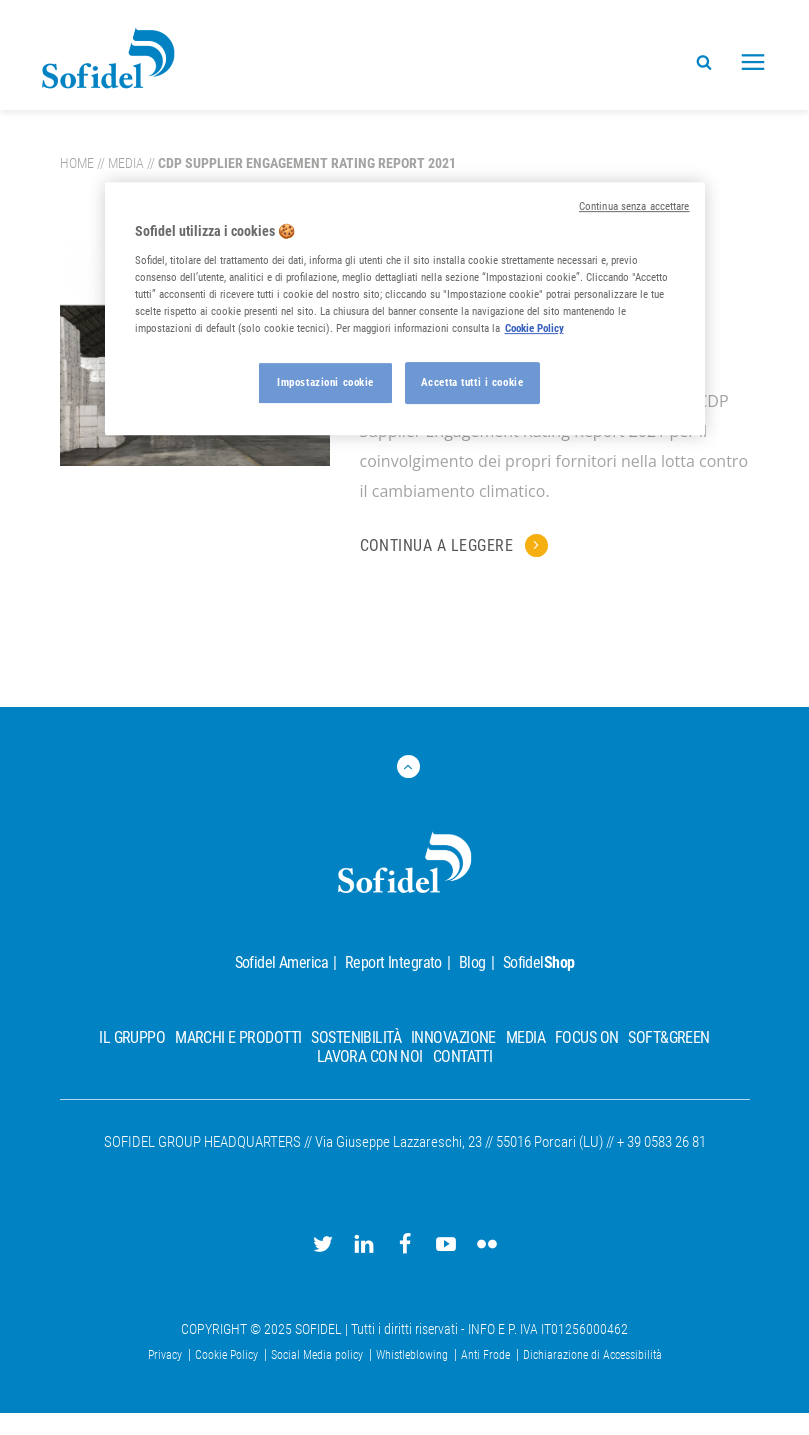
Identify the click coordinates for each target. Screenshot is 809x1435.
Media (126, 163)
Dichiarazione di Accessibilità (592, 1355)
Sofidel (539, 962)
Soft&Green (668, 1037)
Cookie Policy (228, 1355)
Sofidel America (281, 962)
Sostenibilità (356, 1037)
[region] (405, 308)
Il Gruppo (132, 1037)
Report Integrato (393, 962)
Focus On (586, 1037)
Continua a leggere (439, 545)
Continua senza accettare (634, 206)
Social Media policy (318, 1355)
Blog (472, 962)
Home (77, 163)
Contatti (462, 1056)
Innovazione (453, 1037)
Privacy (166, 1355)
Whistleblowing (413, 1355)
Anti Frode (487, 1355)
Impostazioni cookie (325, 382)
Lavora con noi (370, 1056)
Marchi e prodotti (238, 1037)
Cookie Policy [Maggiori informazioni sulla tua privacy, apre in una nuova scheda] (534, 328)
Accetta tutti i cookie (472, 382)
